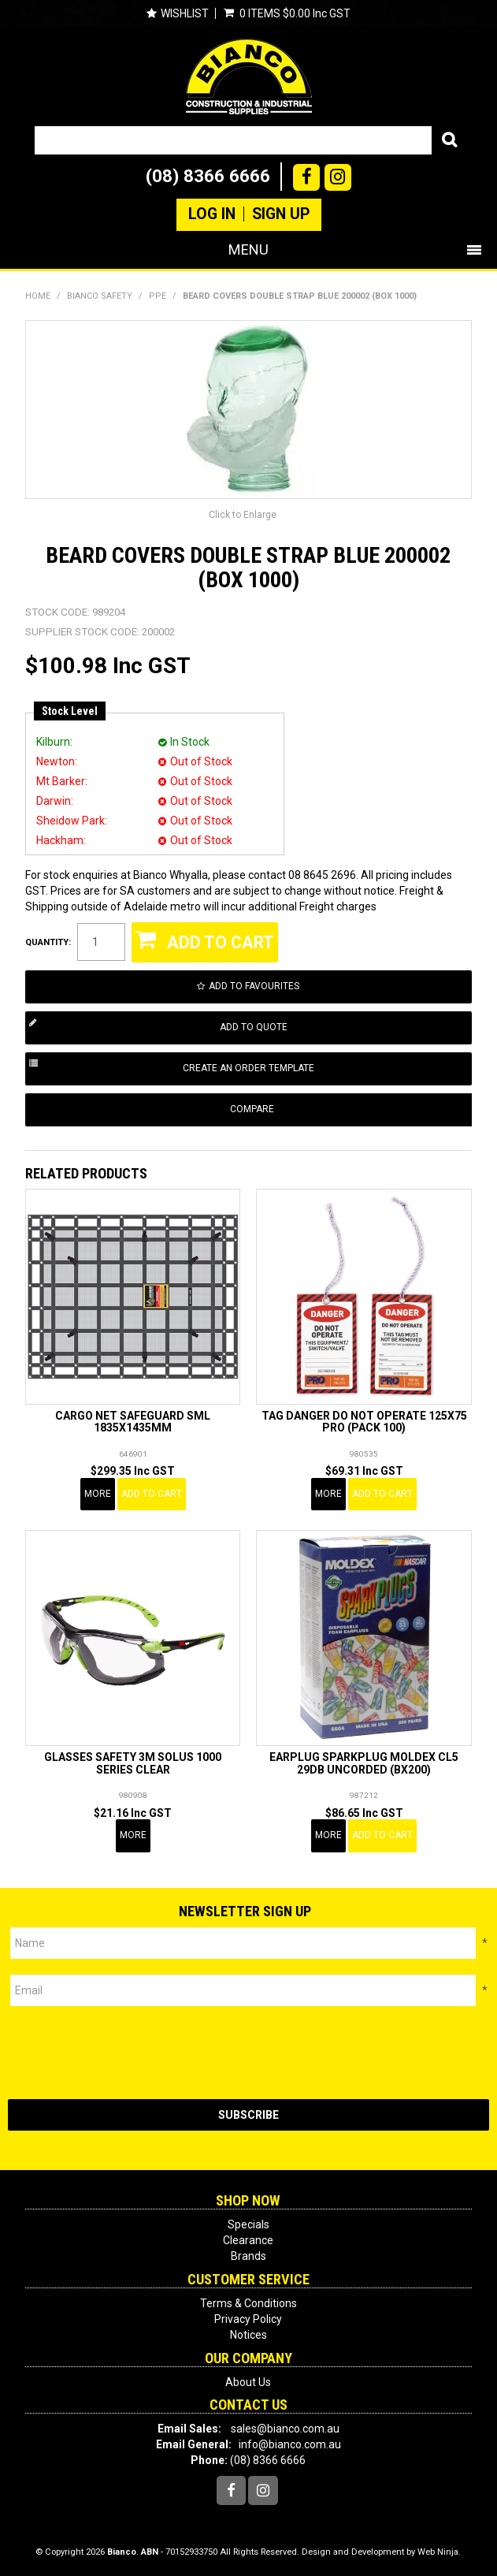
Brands (248, 2256)
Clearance (248, 2240)
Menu (248, 249)
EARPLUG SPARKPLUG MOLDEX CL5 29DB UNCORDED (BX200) (363, 1763)
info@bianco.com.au (290, 2444)
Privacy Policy (248, 2319)
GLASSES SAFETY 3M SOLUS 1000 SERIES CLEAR (132, 1763)
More (97, 1493)
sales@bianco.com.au (285, 2428)
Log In (212, 214)
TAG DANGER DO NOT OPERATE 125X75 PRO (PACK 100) (364, 1421)
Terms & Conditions (248, 2303)
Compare (252, 1109)
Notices (248, 2334)
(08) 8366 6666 (208, 176)
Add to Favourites (254, 986)
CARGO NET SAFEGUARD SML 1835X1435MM (132, 1421)
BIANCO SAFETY (99, 296)
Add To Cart (151, 1493)
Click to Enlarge (242, 514)
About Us (248, 2382)
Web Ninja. (439, 2552)
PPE (157, 296)
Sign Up (281, 214)
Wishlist (185, 13)
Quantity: (48, 942)
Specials (248, 2224)
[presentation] (127, 2052)
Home (37, 296)
